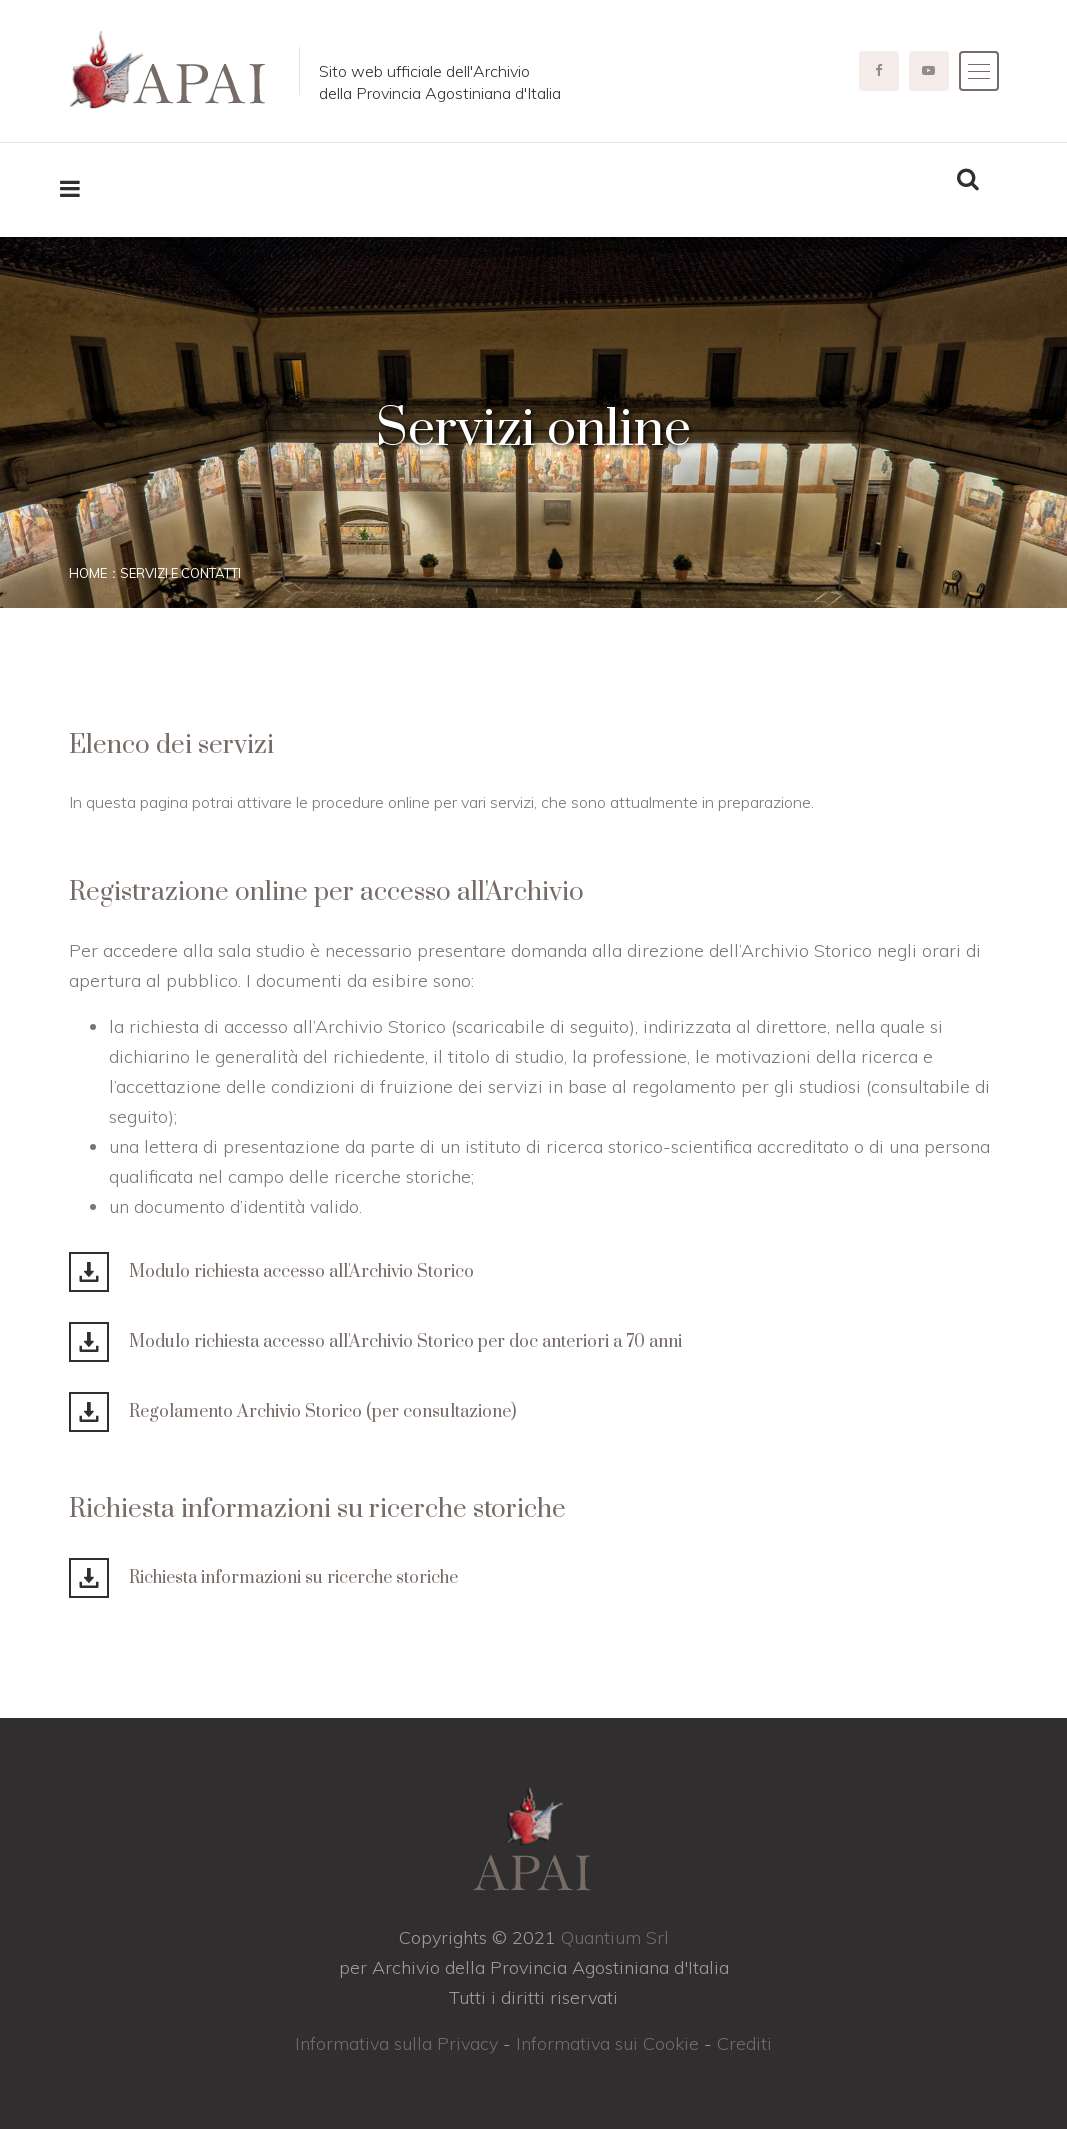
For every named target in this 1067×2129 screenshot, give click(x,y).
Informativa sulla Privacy (396, 2043)
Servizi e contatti (180, 573)
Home (88, 573)
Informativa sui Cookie (607, 2043)
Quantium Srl (615, 1937)
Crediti (744, 2043)
